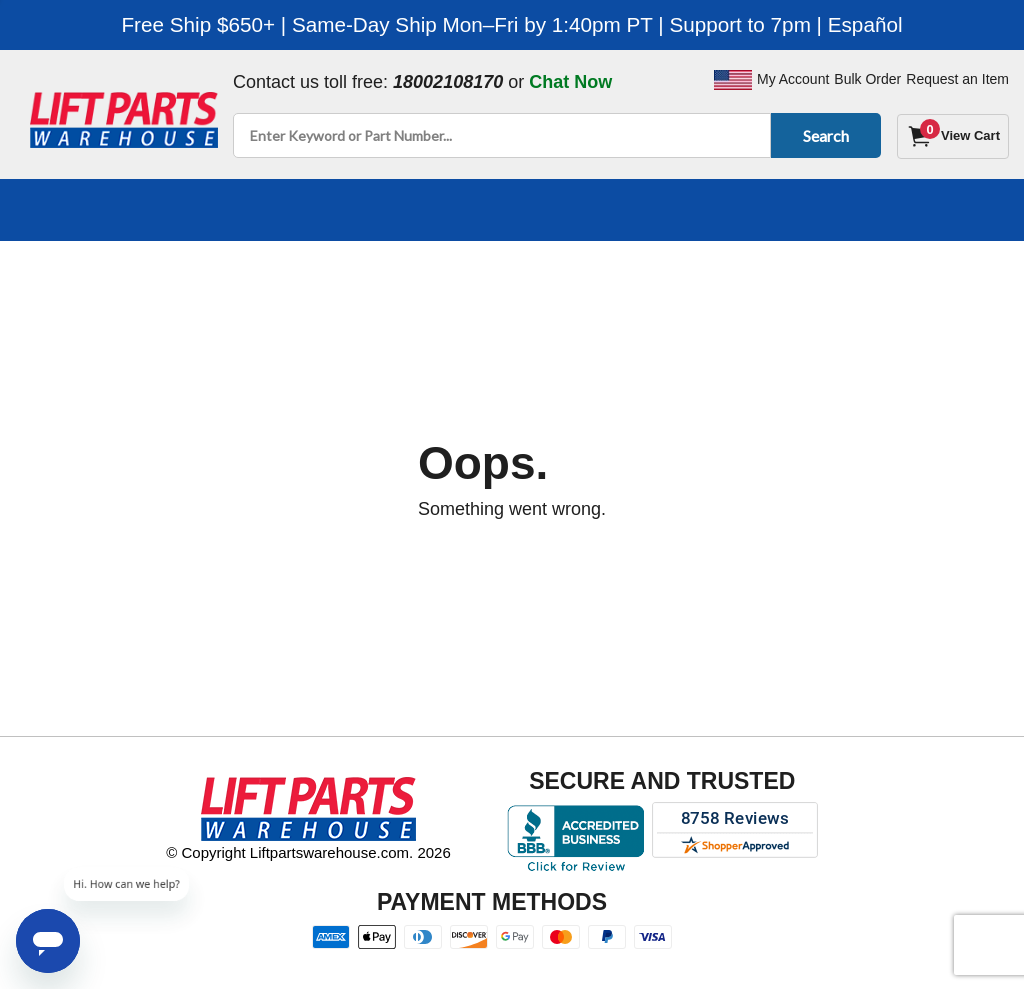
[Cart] (953, 136)
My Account (793, 79)
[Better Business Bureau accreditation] (575, 838)
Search (822, 135)
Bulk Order (867, 79)
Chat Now (570, 82)
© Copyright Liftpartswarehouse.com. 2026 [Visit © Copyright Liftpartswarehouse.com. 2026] (308, 852)
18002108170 (448, 82)
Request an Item (957, 79)
